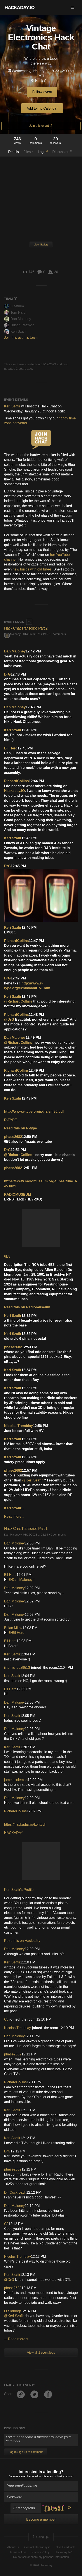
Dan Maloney (17, 319)
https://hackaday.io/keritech (25, 1824)
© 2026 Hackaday (41, 2565)
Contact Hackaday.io (37, 2547)
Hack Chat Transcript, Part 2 (25, 628)
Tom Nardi (15, 312)
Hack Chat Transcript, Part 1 (25, 1528)
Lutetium (14, 306)
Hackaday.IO (14, 791)
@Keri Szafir (32, 1480)
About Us (13, 2547)
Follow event (42, 92)
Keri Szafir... (14, 1508)
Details (13, 152)
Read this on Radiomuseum (27, 1307)
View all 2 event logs (41, 2352)
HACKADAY (13, 1833)
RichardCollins (16, 781)
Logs (43, 151)
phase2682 (13, 1137)
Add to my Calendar (42, 108)
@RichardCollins (18, 1001)
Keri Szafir (15, 331)
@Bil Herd (16, 1632)
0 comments (58, 634)
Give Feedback (65, 2547)
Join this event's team (21, 337)
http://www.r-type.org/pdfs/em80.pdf (34, 1111)
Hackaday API (64, 2552)
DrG (7, 674)
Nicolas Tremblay (18, 1426)
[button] (72, 7)
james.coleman (16, 1780)
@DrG (9, 1019)
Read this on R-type (20, 1128)
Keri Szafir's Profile (19, 1890)
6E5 (7, 1256)
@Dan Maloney (20, 1580)
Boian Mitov (13, 1628)
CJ (6, 2019)
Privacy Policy (40, 2552)
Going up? (40, 2537)
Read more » (14, 1516)
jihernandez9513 (17, 1667)
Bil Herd (10, 748)
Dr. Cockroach (15, 2192)
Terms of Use (17, 2552)
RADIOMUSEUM (17, 1194)
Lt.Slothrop (12, 2311)
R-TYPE (10, 1120)
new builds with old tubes (32, 569)
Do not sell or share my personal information (41, 2557)
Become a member (20, 2476)
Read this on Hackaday (22, 1941)
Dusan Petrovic (19, 325)
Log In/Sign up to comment (26, 2451)
